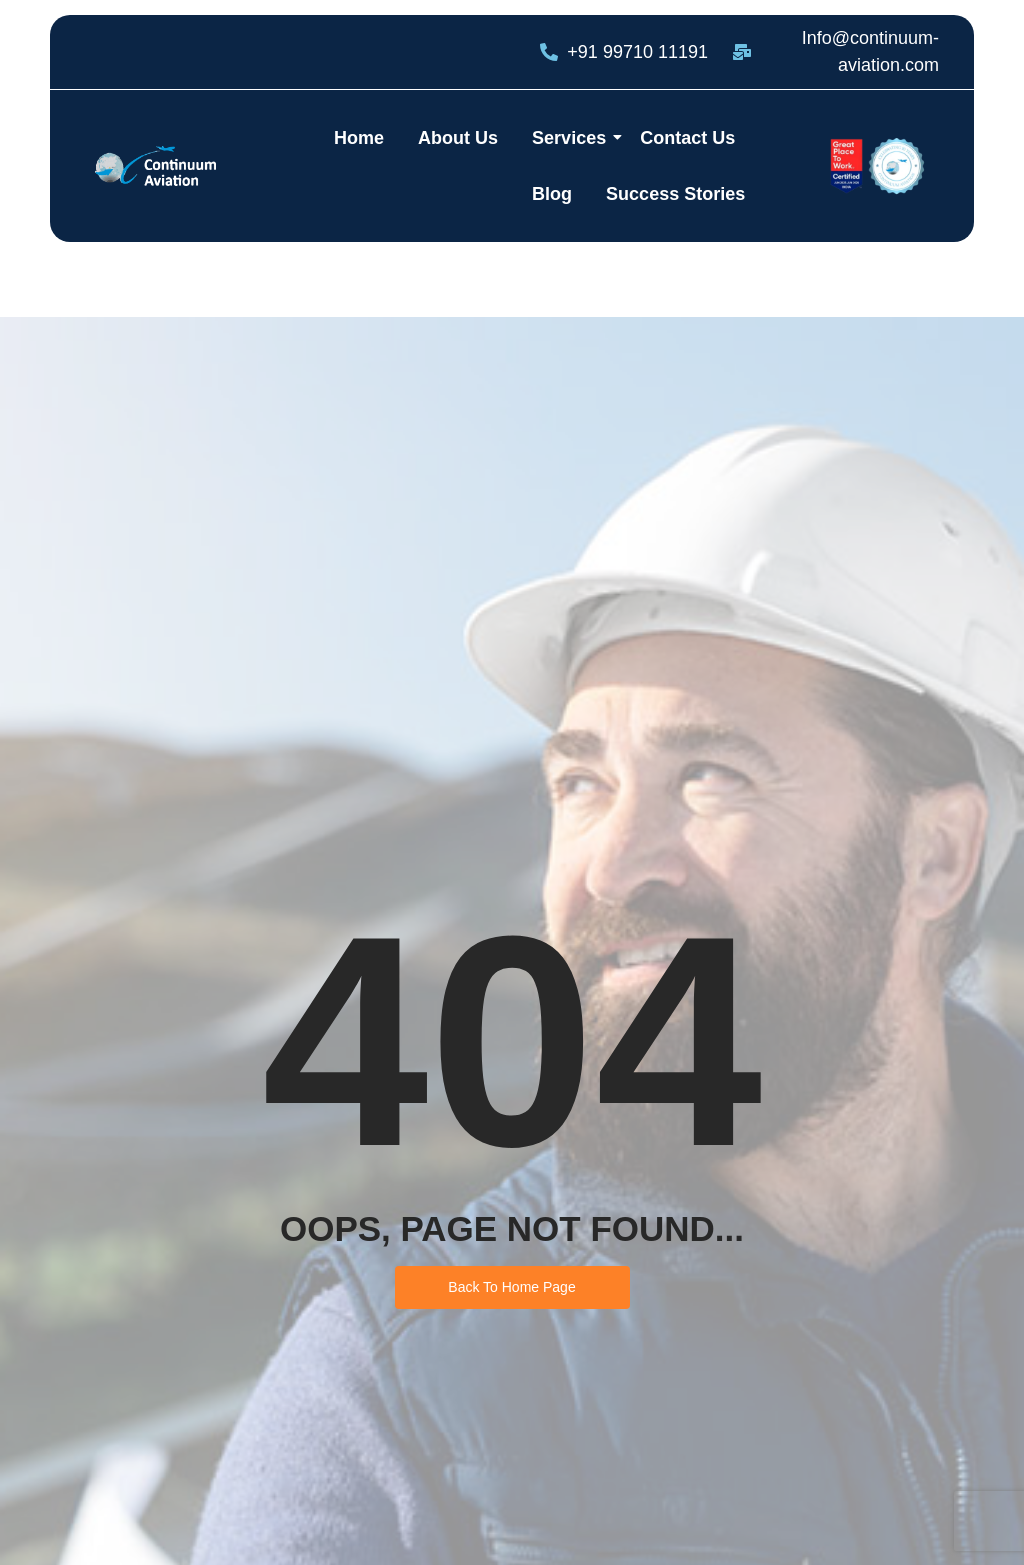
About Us (458, 138)
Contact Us (687, 138)
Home (359, 138)
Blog (552, 194)
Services (572, 138)
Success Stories (675, 194)
